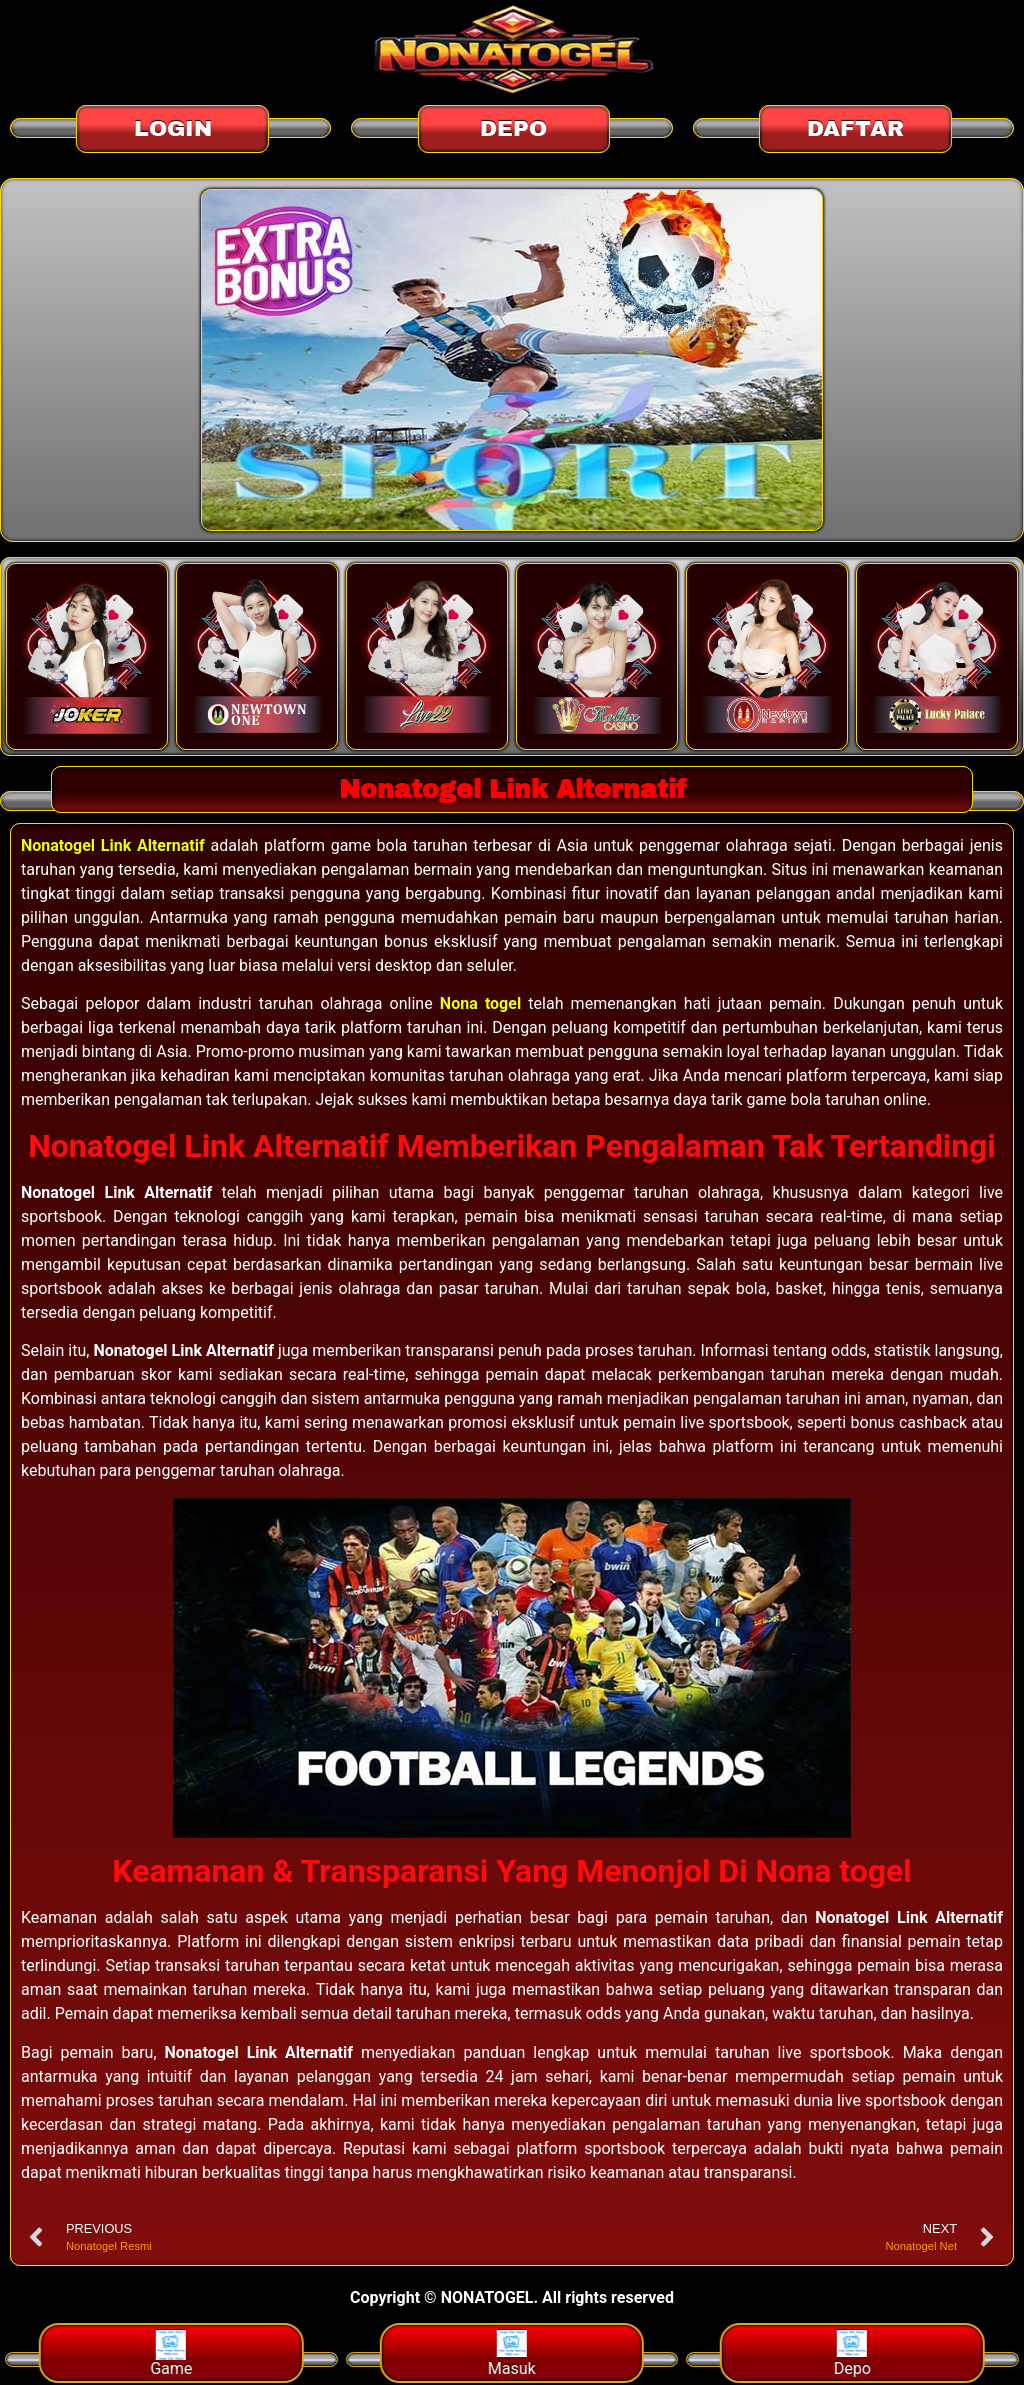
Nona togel (480, 1003)
